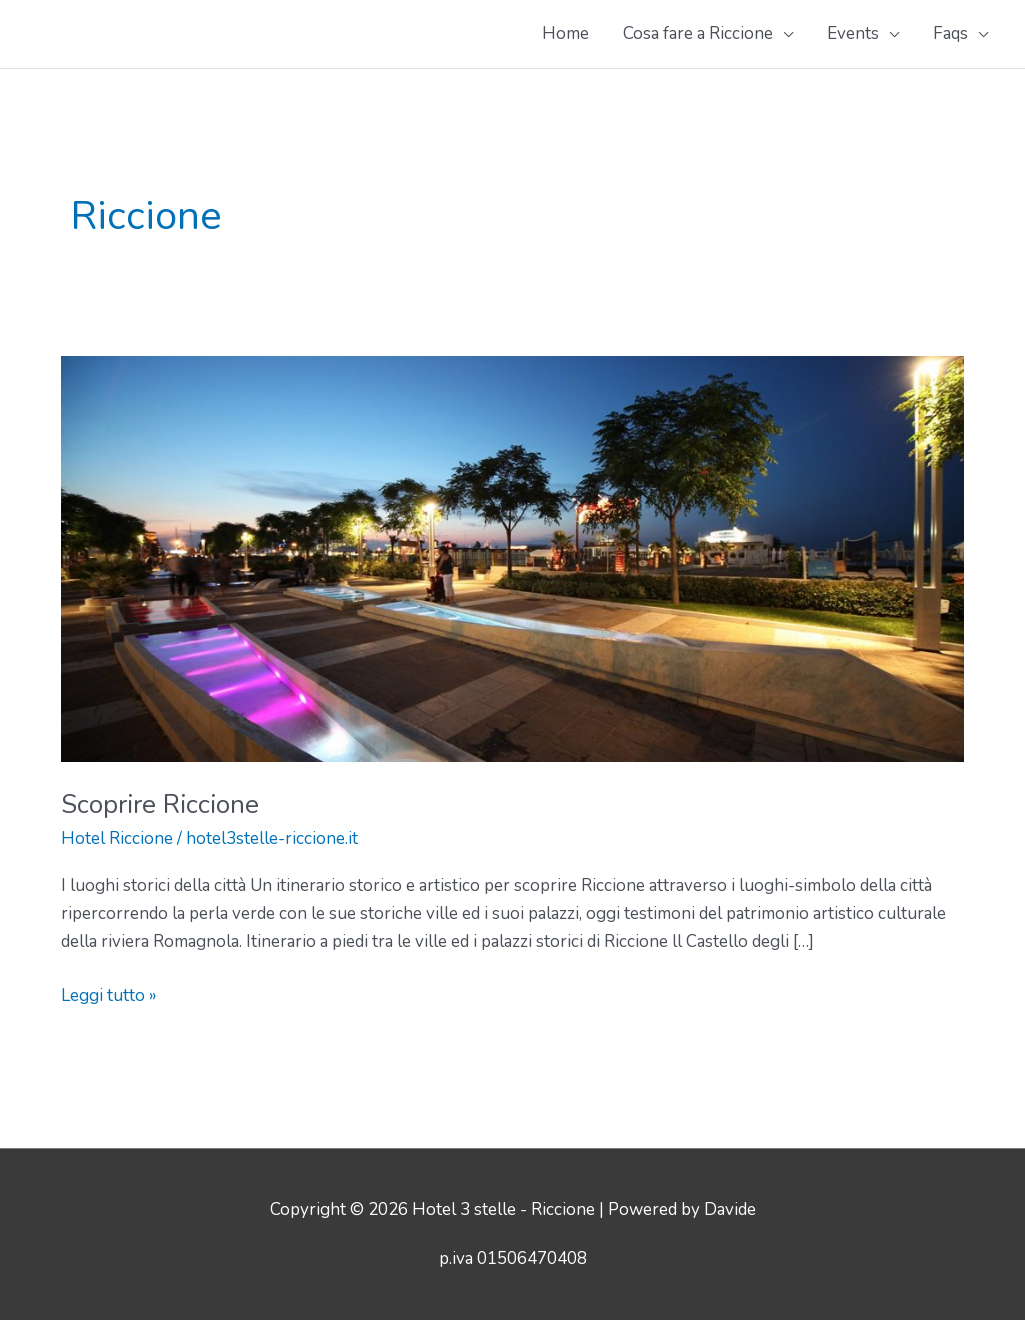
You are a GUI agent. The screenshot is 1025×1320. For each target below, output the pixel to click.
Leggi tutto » (109, 996)
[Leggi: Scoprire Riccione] (512, 557)
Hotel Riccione (117, 838)
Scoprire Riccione (160, 804)
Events (853, 33)
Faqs (950, 33)
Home (565, 33)
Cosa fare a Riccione (698, 33)
